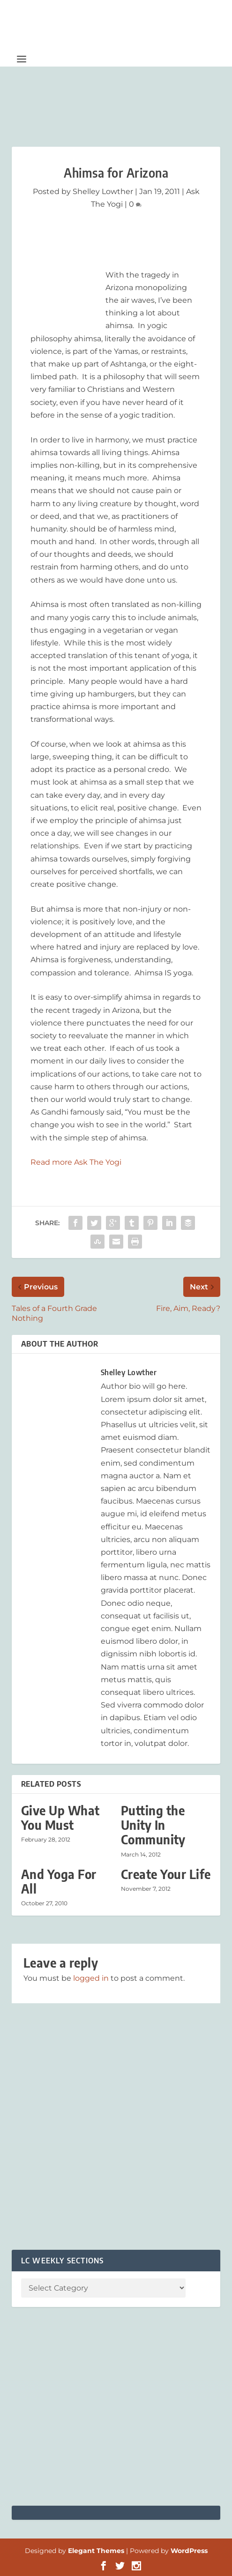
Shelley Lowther (103, 191)
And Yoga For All (59, 1881)
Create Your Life (166, 1874)
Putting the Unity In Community (153, 1825)
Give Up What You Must (60, 1818)
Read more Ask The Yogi (75, 1162)
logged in (91, 1978)
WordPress (189, 2550)
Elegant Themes (96, 2550)
